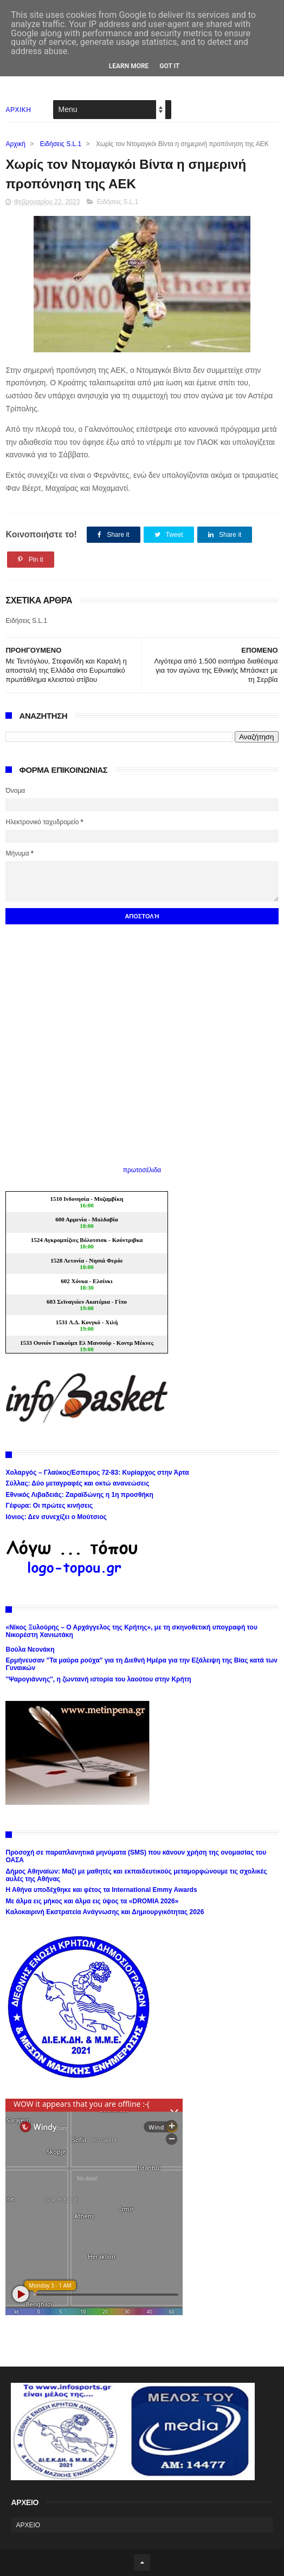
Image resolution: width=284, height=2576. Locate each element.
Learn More (129, 66)
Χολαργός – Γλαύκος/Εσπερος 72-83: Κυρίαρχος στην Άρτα (97, 1472)
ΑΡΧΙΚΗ (18, 110)
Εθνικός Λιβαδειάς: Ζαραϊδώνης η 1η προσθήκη (79, 1495)
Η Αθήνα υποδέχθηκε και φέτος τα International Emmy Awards (101, 1890)
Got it (169, 66)
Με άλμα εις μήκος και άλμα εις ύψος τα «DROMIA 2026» (91, 1901)
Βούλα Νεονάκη (29, 1649)
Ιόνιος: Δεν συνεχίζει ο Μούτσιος (55, 1517)
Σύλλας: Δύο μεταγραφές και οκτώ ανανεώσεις (77, 1483)
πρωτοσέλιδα (142, 1170)
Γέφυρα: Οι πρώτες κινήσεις (49, 1505)
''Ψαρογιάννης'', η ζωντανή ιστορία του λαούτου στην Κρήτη (98, 1679)
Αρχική (15, 144)
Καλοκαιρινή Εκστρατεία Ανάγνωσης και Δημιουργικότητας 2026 (104, 1912)
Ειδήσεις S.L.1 (61, 144)
